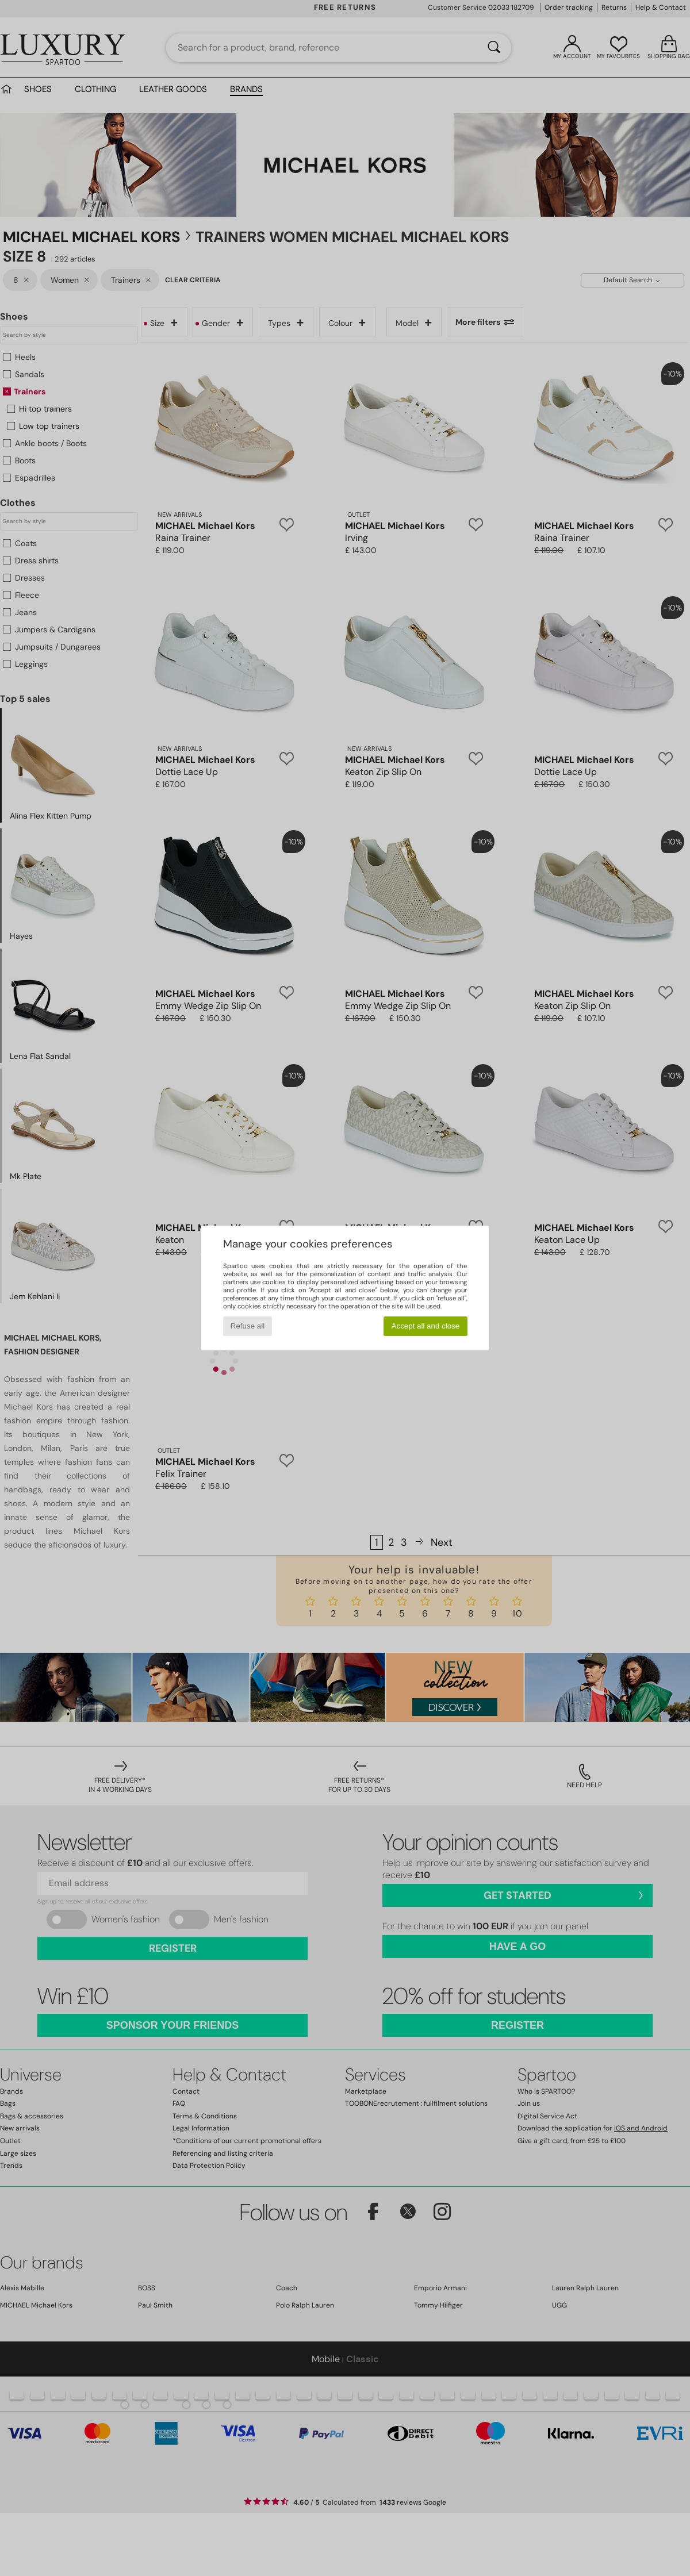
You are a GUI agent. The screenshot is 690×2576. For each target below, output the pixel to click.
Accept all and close (426, 1326)
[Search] (493, 47)
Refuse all (247, 1326)
